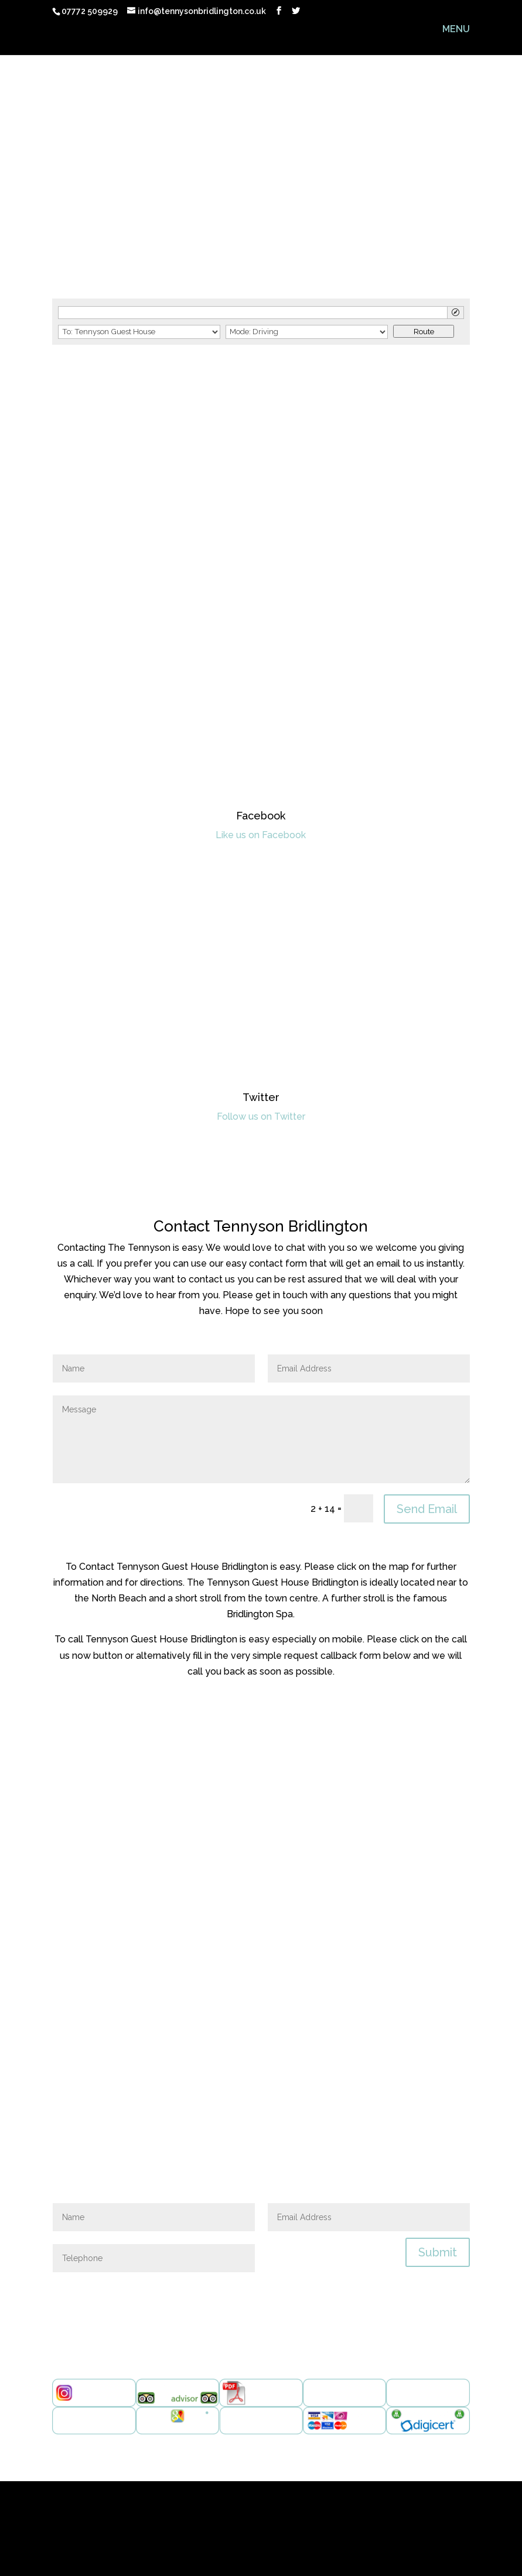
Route (424, 331)
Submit (437, 2252)
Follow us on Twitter (261, 1116)
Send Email (427, 1509)
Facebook (260, 815)
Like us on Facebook (261, 835)
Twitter (261, 1097)
